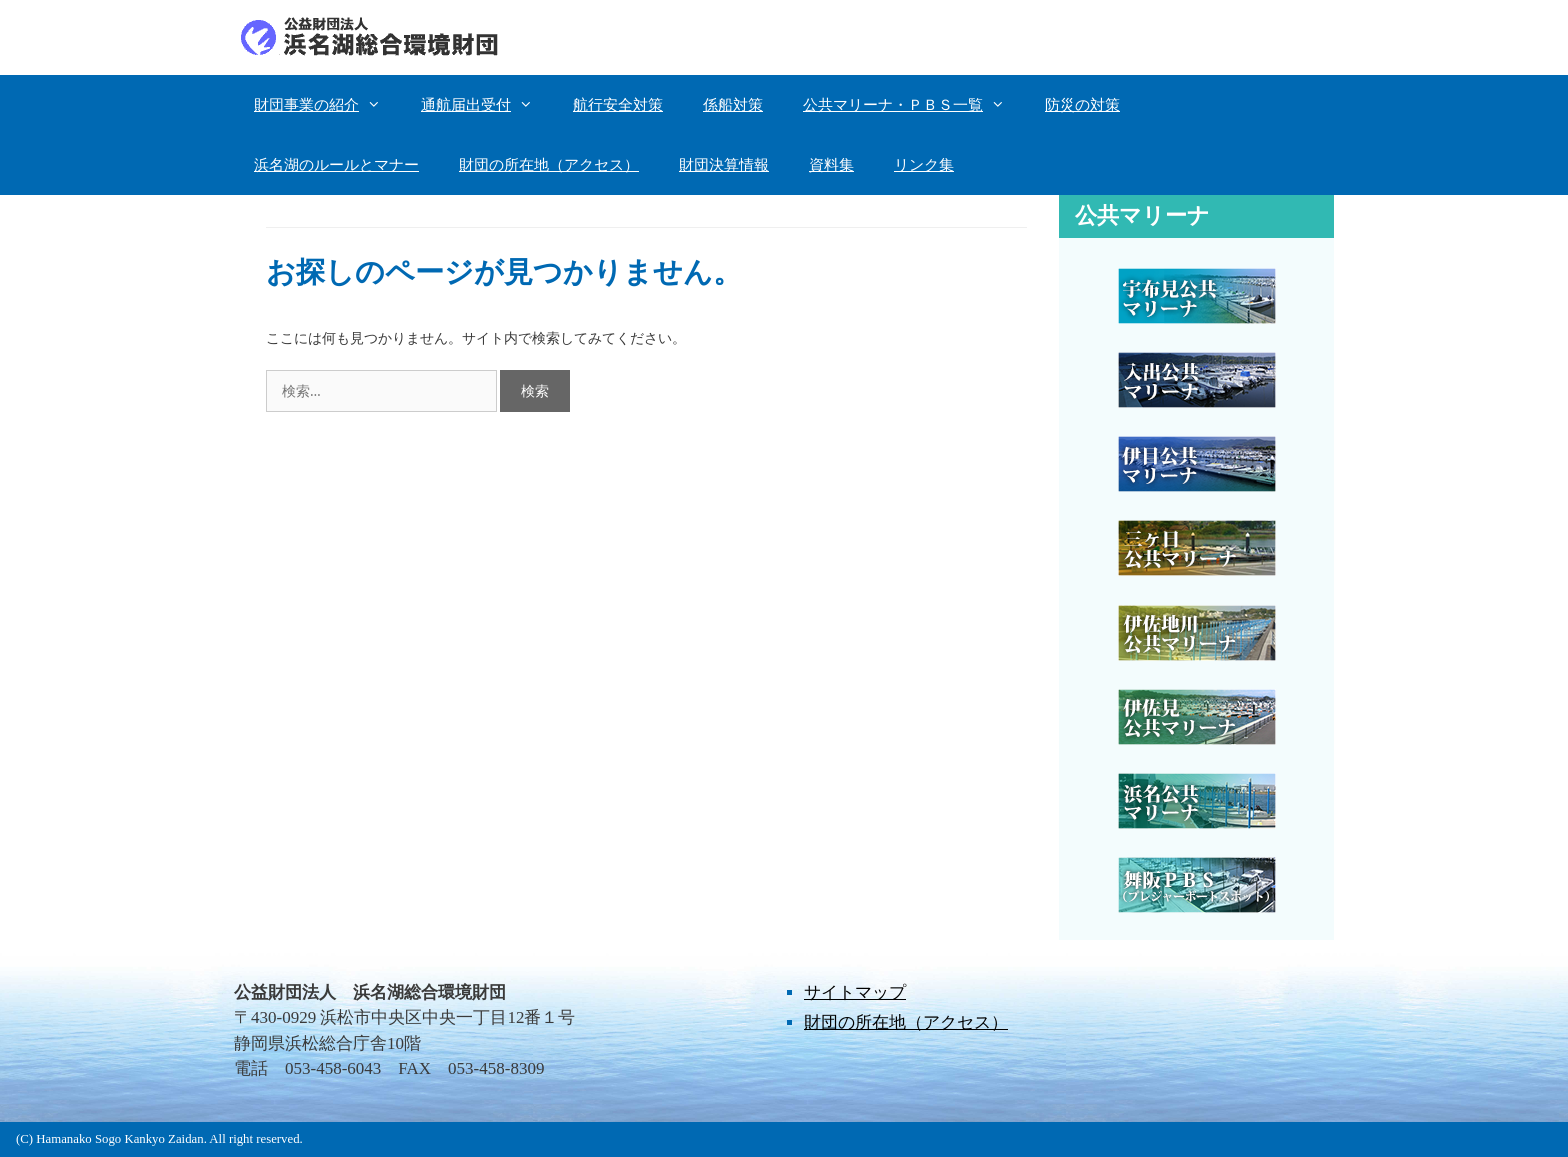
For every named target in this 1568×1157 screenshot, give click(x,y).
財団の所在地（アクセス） (549, 165)
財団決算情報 (724, 165)
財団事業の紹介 (327, 105)
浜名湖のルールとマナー (336, 165)
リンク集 (924, 165)
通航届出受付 (487, 105)
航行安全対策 (618, 105)
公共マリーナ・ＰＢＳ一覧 (914, 105)
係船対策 (733, 105)
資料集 (831, 165)
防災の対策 (1082, 105)
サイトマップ (855, 992)
